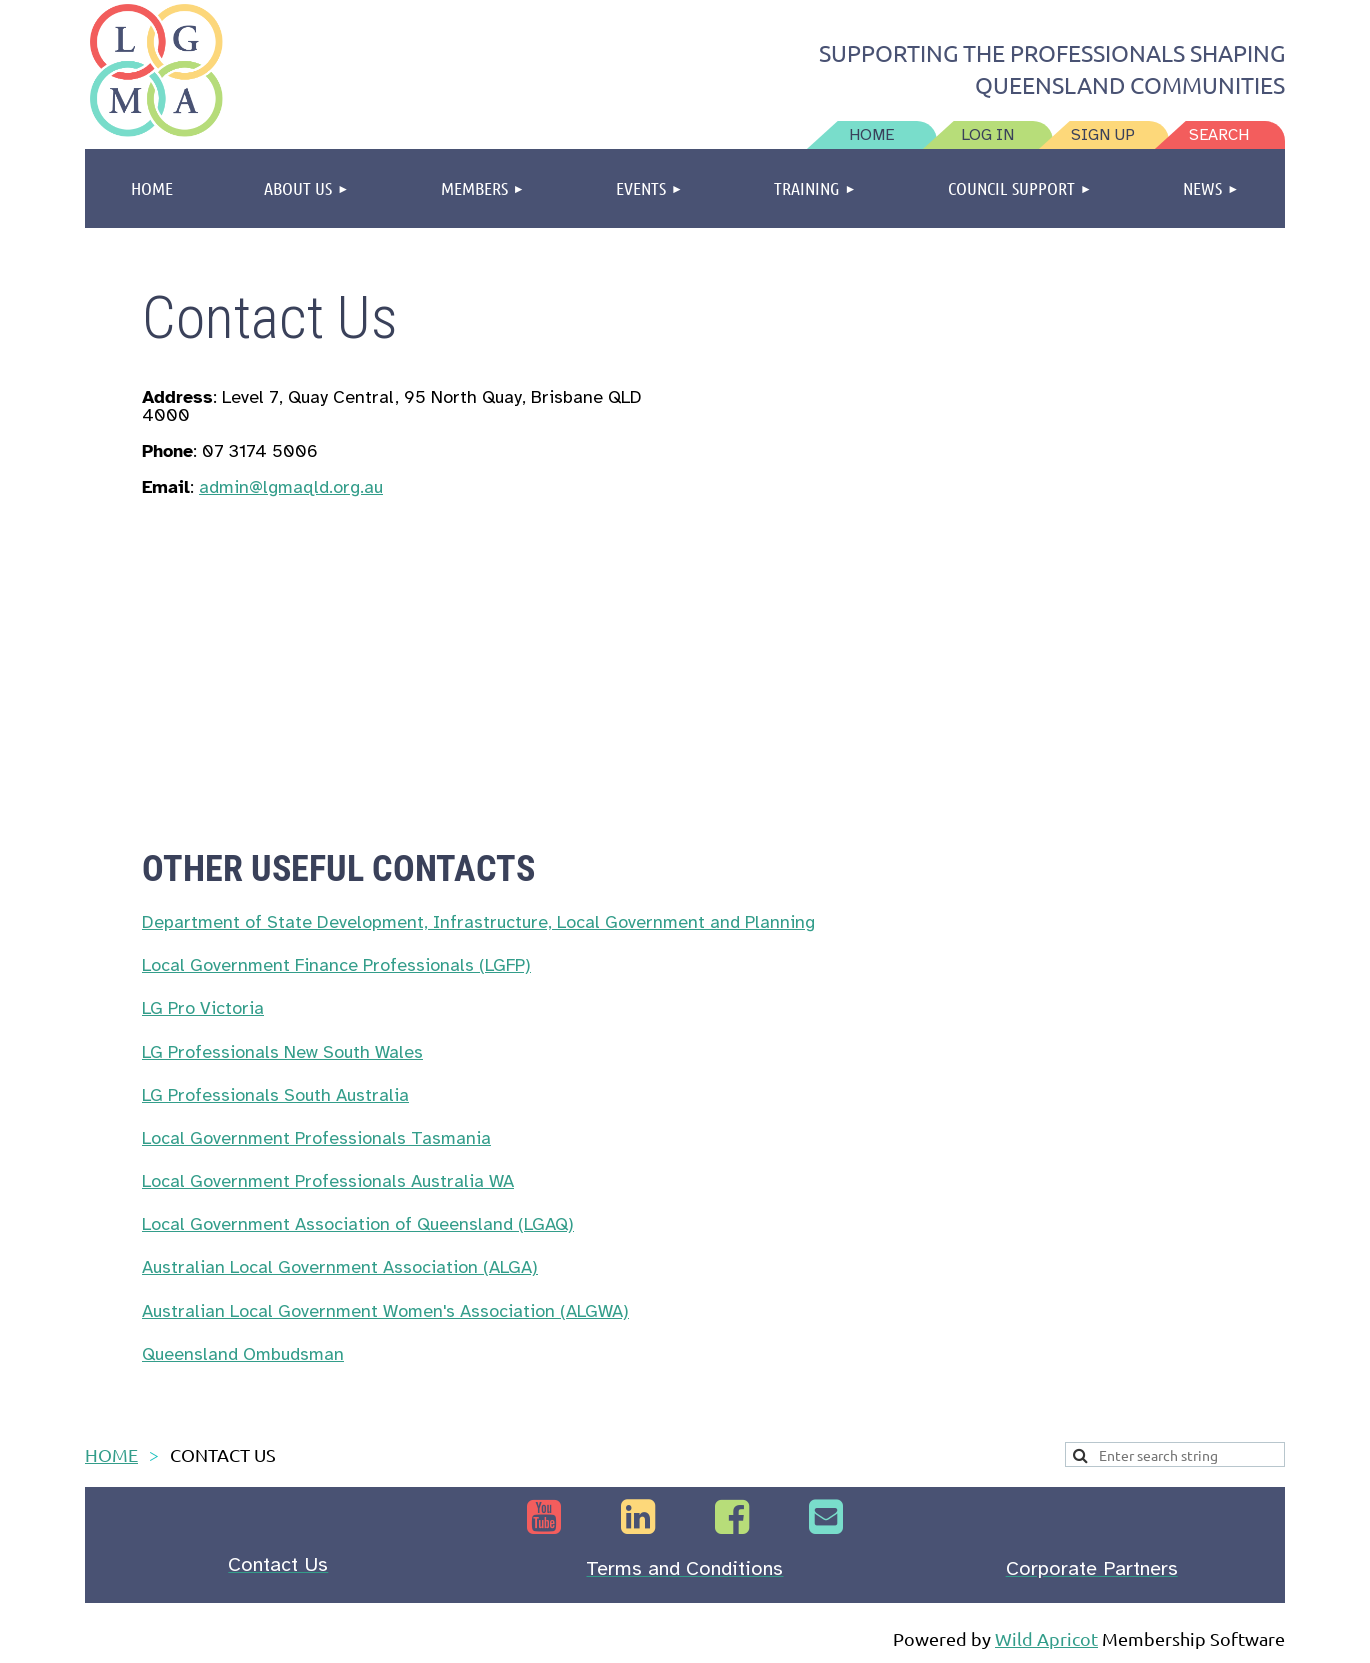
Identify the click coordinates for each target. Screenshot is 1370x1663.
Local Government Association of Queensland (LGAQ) (358, 1224)
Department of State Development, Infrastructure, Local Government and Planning (478, 922)
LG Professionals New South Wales (282, 1052)
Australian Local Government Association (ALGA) (340, 1267)
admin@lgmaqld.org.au (291, 487)
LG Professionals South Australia (275, 1095)
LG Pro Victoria (203, 1008)
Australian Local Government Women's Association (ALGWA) (385, 1311)
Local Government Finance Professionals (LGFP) (336, 965)
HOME (111, 1454)
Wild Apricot (1046, 1638)
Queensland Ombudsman (243, 1354)
